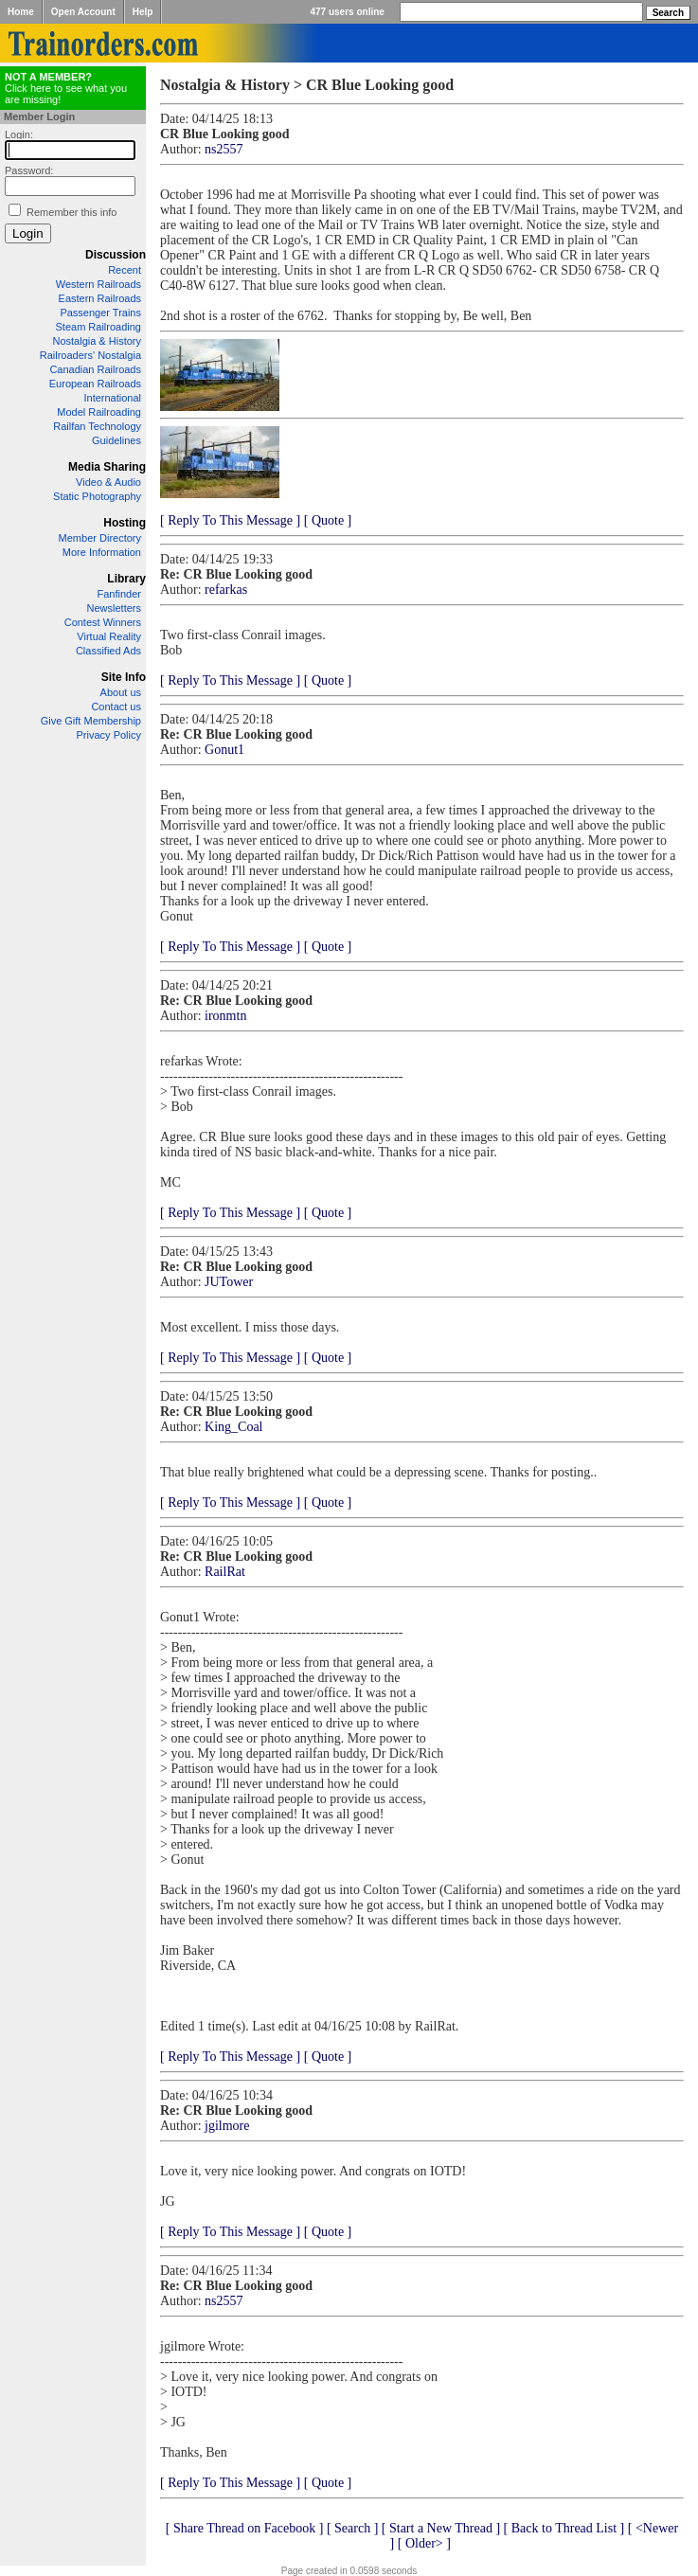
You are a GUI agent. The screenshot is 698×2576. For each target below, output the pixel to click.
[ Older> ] (424, 2543)
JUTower (229, 1282)
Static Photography (97, 496)
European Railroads (95, 383)
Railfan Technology (97, 426)
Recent (124, 270)
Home (21, 12)
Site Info (123, 677)
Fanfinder (119, 593)
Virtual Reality (109, 636)
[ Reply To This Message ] (230, 520)
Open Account (83, 12)
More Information (102, 552)
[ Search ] (352, 2528)
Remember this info (71, 212)
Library (126, 578)
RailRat (225, 1572)
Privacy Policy (109, 735)
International (112, 397)
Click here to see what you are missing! (66, 88)
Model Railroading (99, 412)
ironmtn (225, 1016)
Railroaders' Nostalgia (90, 355)
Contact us (116, 706)
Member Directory (100, 538)
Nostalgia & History (96, 341)
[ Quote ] (328, 520)
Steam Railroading (99, 326)
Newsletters (114, 608)
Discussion (115, 254)
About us (120, 692)
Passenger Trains (100, 312)
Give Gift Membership (91, 720)
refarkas (226, 589)
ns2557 (223, 149)
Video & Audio (108, 482)
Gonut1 (224, 749)
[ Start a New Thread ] (441, 2528)
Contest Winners (102, 622)
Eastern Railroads (100, 298)
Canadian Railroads (95, 369)
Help (143, 12)
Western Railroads (98, 284)
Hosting (124, 522)
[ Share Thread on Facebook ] (245, 2528)
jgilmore (227, 2126)
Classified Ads (108, 650)
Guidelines (116, 440)
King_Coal (233, 1427)
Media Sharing (107, 467)
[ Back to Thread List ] (564, 2528)
